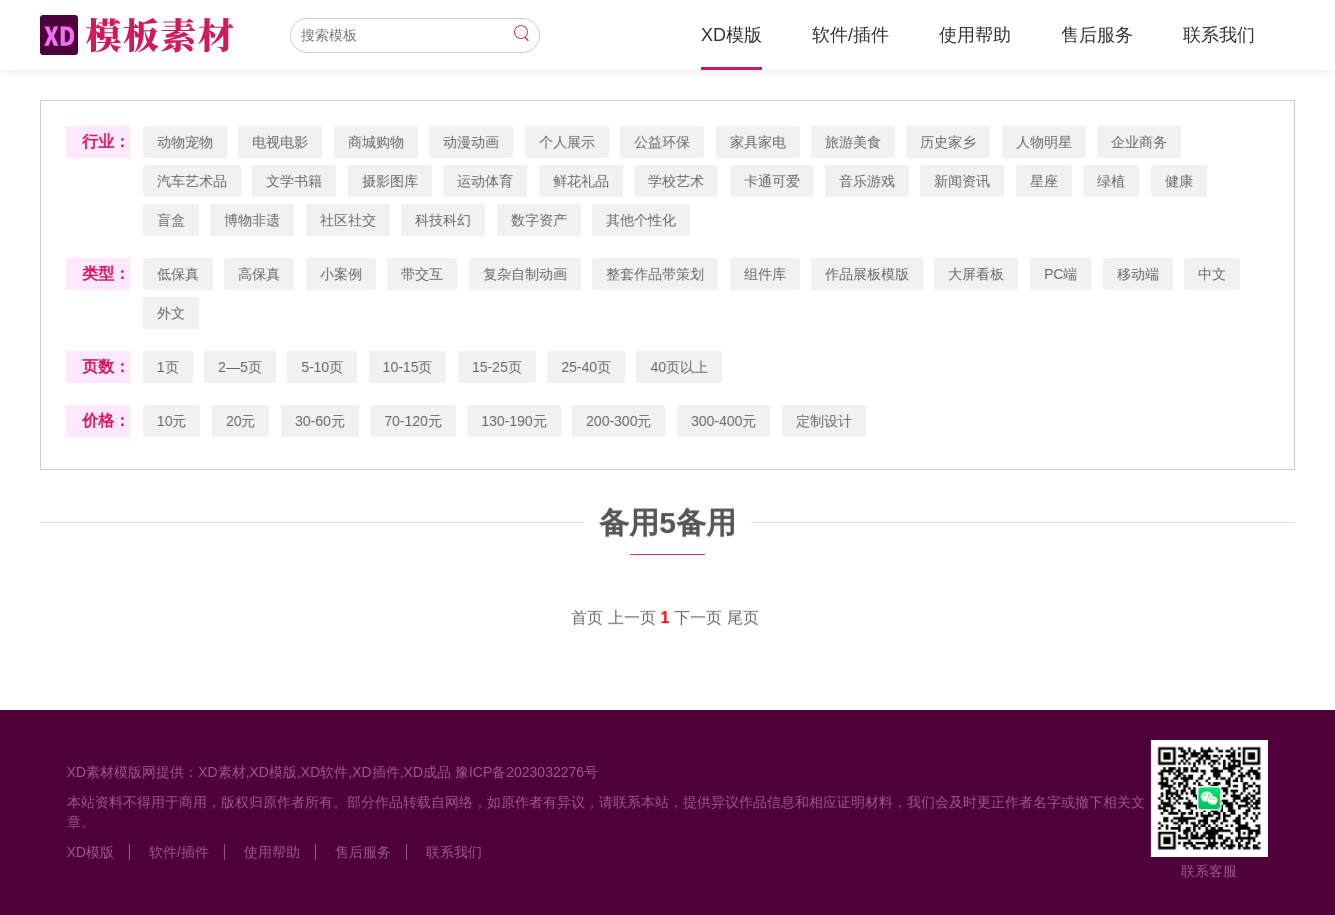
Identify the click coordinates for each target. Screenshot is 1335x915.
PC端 (1061, 274)
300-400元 (724, 421)
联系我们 (1219, 35)
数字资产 (539, 220)
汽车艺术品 (193, 181)
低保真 (179, 274)
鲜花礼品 (581, 181)
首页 (587, 618)
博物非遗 (253, 220)
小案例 (342, 274)
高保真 (260, 274)
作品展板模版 (868, 274)
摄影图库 (391, 181)
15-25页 (498, 367)
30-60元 (321, 421)
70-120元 (414, 421)
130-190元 (514, 421)
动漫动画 (472, 142)
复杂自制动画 (525, 274)
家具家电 (758, 142)
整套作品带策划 (656, 274)
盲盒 (172, 220)
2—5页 (241, 367)
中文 (1213, 274)
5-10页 (323, 367)
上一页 (632, 618)
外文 (172, 313)
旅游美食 (854, 142)
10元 (173, 421)
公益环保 (663, 142)
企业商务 (1140, 142)
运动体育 (486, 181)
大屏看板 (977, 274)
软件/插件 (850, 35)
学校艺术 (677, 181)
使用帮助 (975, 35)
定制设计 (825, 421)
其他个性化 (642, 220)
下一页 (698, 618)
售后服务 (1097, 35)
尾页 (743, 618)
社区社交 (349, 220)
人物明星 (1045, 142)
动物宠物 (186, 142)
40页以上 (680, 367)
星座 (1045, 181)
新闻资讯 (963, 181)
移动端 (1139, 274)
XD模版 (731, 35)
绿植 (1112, 181)
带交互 (423, 274)
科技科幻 (444, 220)
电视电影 (281, 142)
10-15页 (408, 367)
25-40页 (587, 367)
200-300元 (619, 421)
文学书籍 (295, 181)
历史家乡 (949, 142)
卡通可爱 (772, 181)
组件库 (765, 274)
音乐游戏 (868, 181)
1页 (169, 367)
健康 (1180, 181)
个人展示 (567, 142)
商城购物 (377, 142)
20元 (242, 421)
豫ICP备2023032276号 (525, 772)
